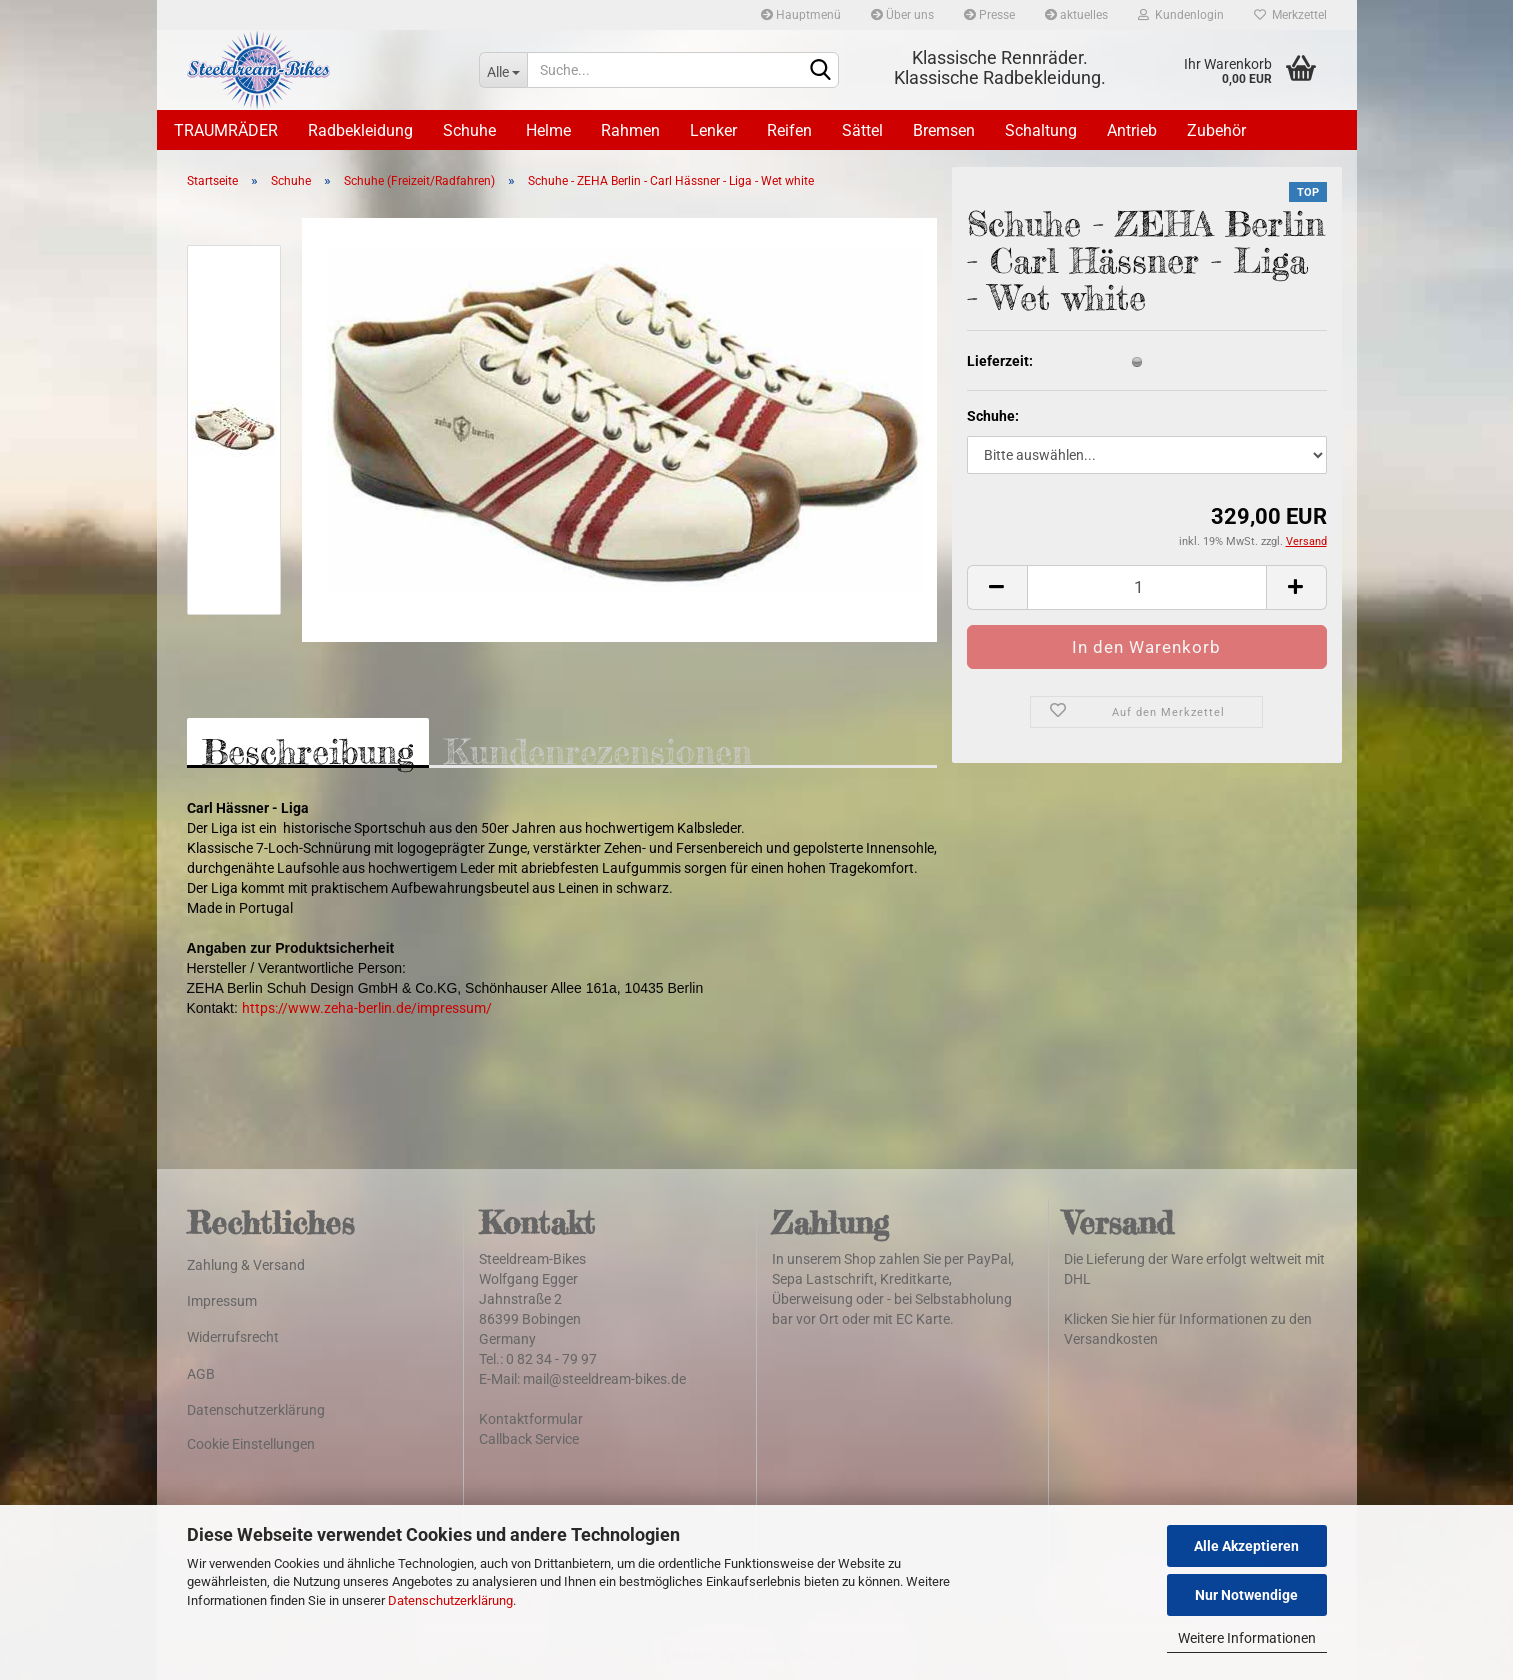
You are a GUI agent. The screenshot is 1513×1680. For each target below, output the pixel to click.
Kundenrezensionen (598, 749)
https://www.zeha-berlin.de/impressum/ (367, 1008)
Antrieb (1132, 130)
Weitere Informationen (1247, 1638)
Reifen (789, 130)
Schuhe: (993, 416)
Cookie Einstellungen (251, 1444)
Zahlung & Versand (246, 1265)
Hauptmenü (801, 15)
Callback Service (529, 1439)
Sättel (862, 130)
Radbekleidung (360, 130)
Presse (989, 15)
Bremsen (944, 130)
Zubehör (1216, 130)
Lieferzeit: (1000, 361)
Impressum (222, 1301)
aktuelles (1076, 15)
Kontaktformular (531, 1419)
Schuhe (469, 130)
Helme (548, 130)
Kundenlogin (1181, 15)
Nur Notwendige (1246, 1595)
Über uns (902, 15)
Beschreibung (308, 749)
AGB (201, 1374)
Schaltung (1041, 130)
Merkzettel (1290, 15)
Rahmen (630, 130)
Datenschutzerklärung (450, 1600)
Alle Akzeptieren (1246, 1546)
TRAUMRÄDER (226, 130)
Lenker (713, 130)
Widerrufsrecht (233, 1337)
